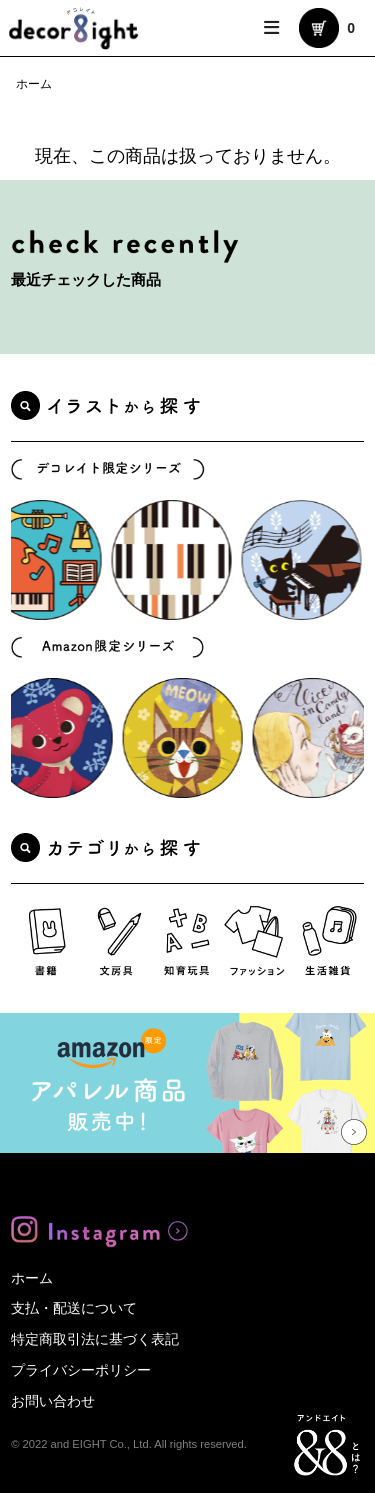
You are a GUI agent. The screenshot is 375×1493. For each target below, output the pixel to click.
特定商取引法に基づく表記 (95, 1339)
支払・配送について (74, 1308)
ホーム (34, 84)
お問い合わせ (53, 1401)
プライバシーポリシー (81, 1370)
